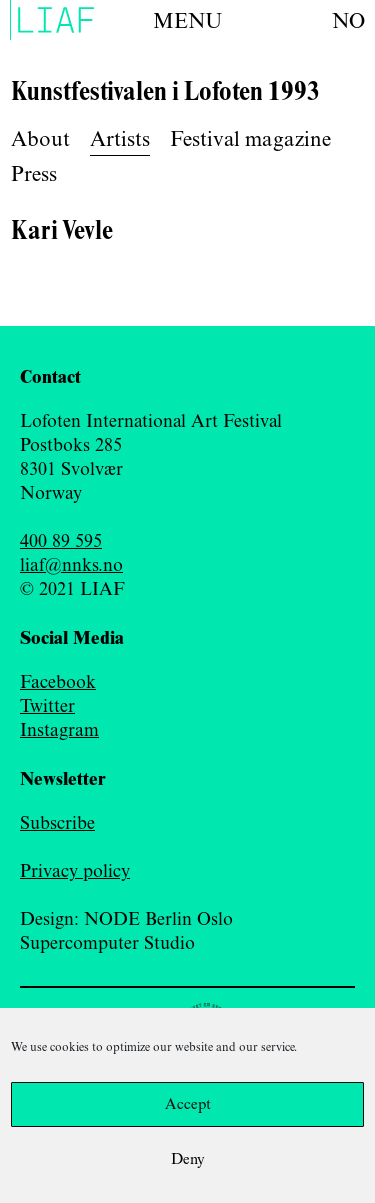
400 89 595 (61, 542)
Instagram (59, 731)
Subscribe (57, 824)
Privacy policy (75, 872)
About (40, 140)
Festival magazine (250, 140)
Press (34, 175)
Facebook (58, 683)
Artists (120, 140)
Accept (188, 1105)
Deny (188, 1160)
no (348, 22)
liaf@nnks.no (71, 566)
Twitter (47, 707)
